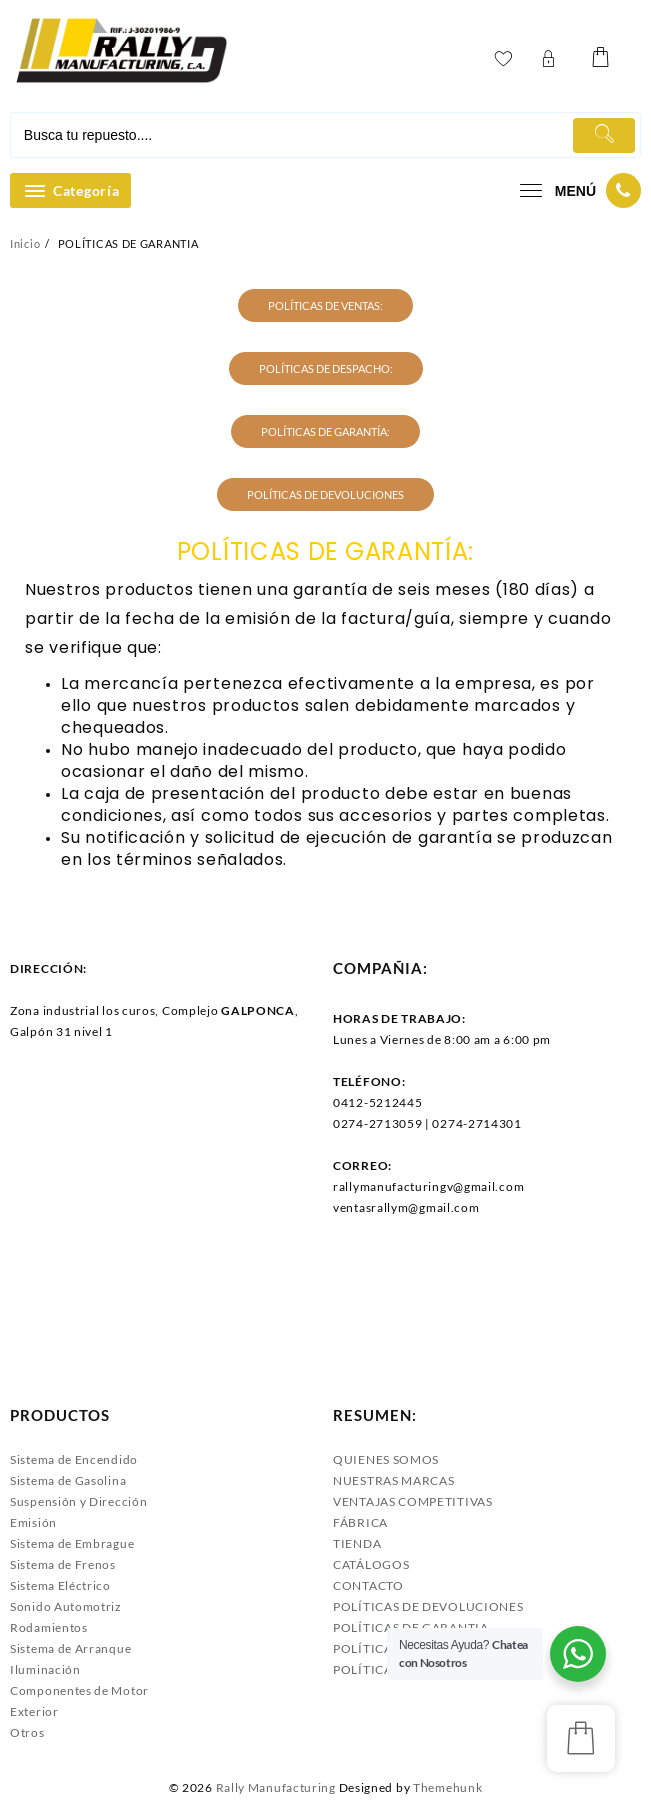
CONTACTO (368, 1585)
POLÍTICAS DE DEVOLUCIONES (325, 494)
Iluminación (45, 1669)
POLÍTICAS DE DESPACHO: (326, 368)
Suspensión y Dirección (78, 1501)
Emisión (33, 1522)
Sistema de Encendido (74, 1459)
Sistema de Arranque (70, 1648)
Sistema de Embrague (72, 1543)
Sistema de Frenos (63, 1564)
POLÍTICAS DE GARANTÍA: (325, 431)
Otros (27, 1732)
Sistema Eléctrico (60, 1585)
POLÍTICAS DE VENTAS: (325, 305)
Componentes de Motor (79, 1690)
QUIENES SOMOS (386, 1459)
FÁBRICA (360, 1522)
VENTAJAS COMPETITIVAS (413, 1501)
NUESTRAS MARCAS (394, 1480)
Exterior (34, 1711)
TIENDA (357, 1543)
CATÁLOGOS (371, 1564)
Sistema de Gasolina (68, 1480)
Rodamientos (49, 1627)
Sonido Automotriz (66, 1606)
